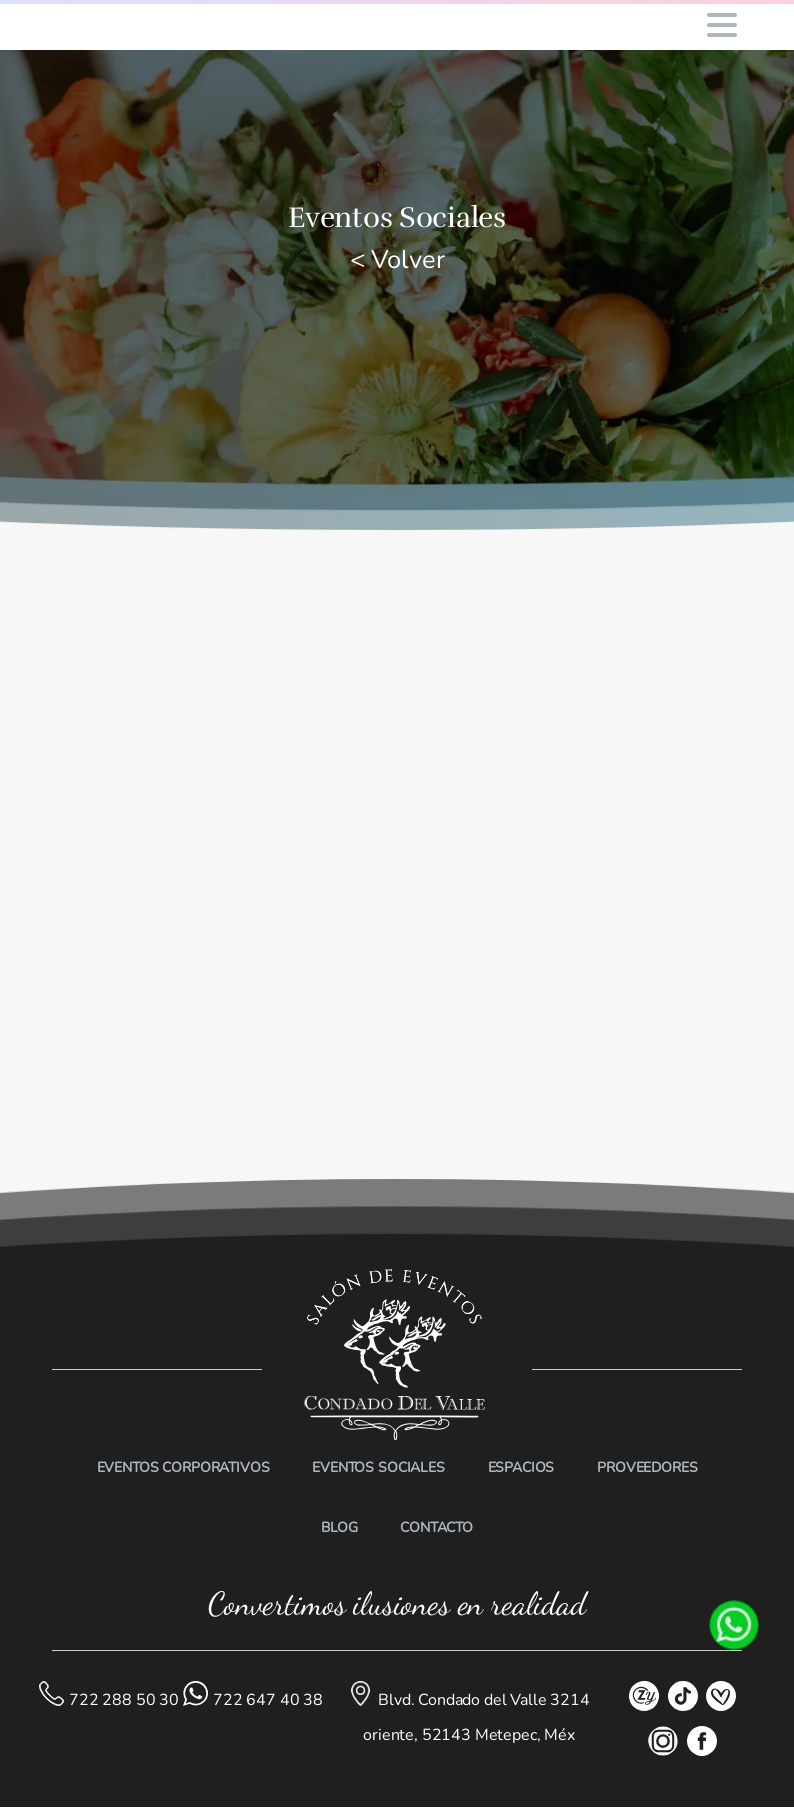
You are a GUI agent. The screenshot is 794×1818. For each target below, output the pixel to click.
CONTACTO (436, 1527)
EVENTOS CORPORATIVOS (183, 1467)
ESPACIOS (521, 1467)
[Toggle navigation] (722, 25)
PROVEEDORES (647, 1467)
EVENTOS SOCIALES (378, 1467)
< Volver (397, 259)
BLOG (339, 1527)
